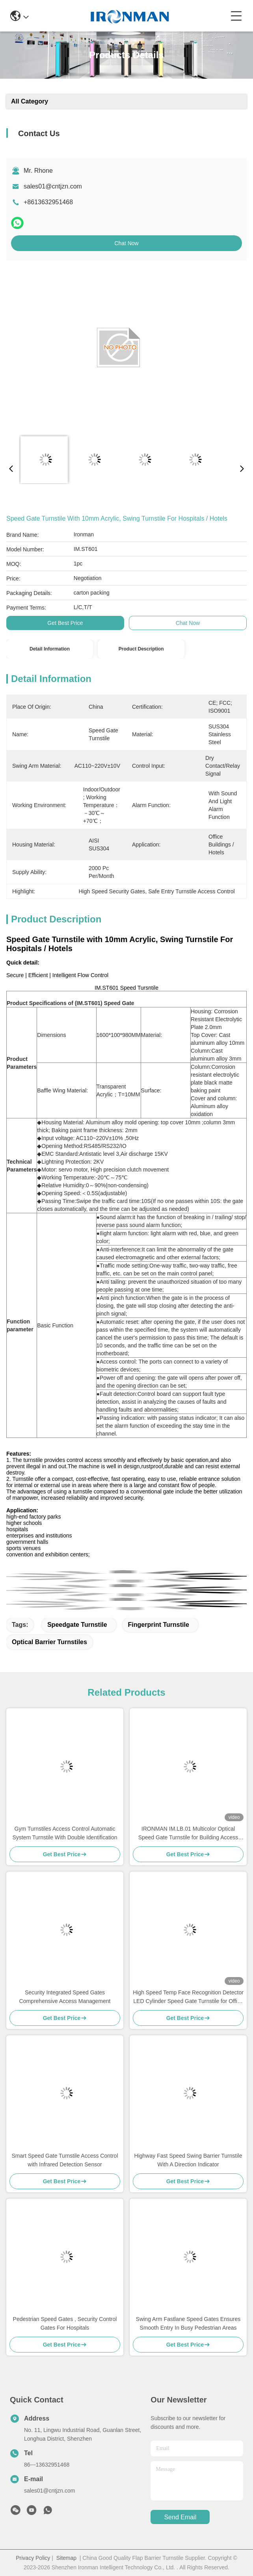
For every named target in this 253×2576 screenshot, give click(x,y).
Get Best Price (65, 623)
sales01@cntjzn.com (53, 186)
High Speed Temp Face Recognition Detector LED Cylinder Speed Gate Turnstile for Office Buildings (188, 1997)
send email (180, 2517)
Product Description (141, 649)
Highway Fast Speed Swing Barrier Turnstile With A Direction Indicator (188, 2160)
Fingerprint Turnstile (158, 1624)
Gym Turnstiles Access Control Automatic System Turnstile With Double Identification (64, 1833)
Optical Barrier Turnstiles (49, 1642)
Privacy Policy (33, 2558)
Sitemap (66, 2558)
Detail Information (50, 649)
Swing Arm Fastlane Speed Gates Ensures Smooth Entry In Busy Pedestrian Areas (188, 2323)
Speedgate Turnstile (77, 1624)
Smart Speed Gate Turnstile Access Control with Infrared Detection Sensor (64, 2160)
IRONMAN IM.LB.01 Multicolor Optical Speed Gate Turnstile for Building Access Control (188, 1834)
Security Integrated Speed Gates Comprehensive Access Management (65, 1996)
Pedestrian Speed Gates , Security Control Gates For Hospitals (65, 2323)
